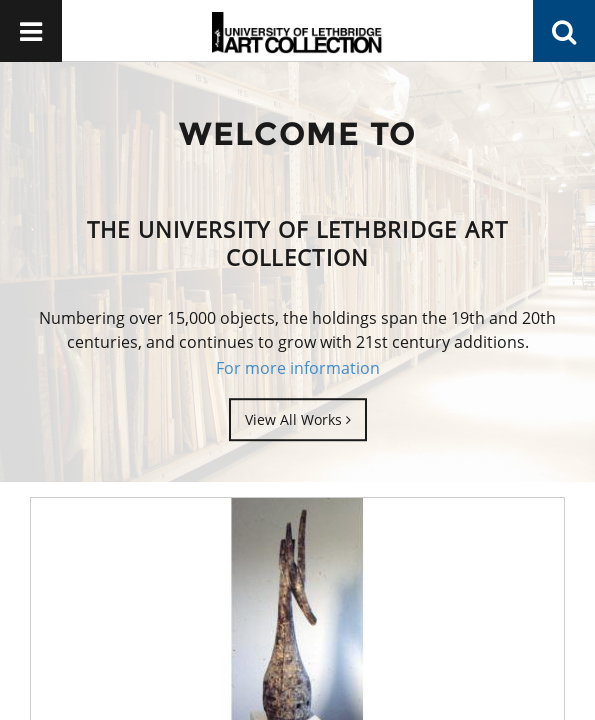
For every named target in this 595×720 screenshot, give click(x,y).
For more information (298, 368)
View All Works (298, 419)
